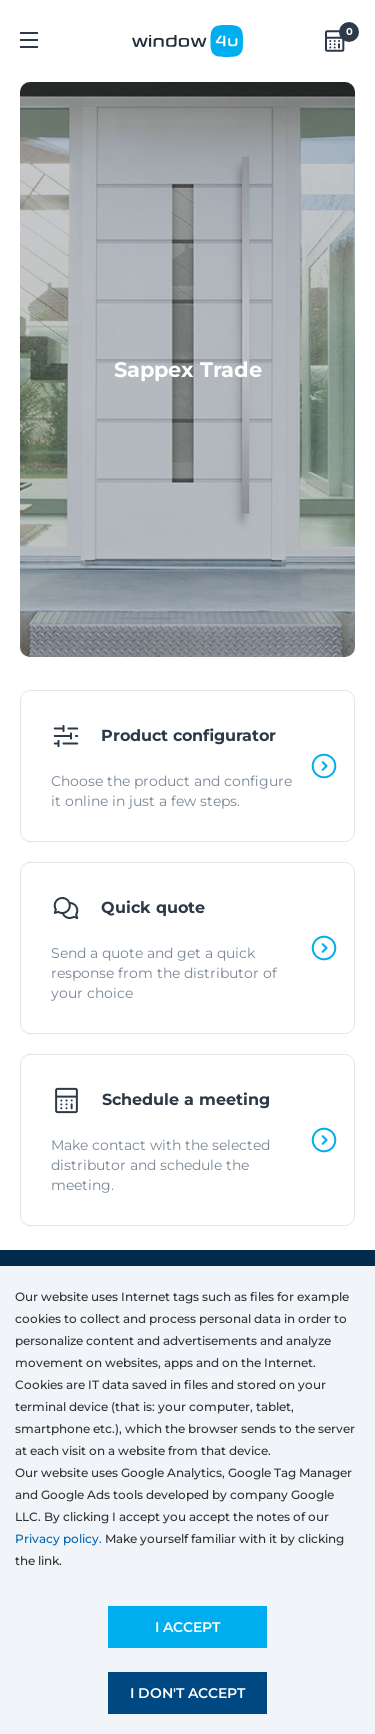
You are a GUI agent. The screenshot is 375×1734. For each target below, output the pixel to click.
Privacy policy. (58, 1538)
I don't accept (187, 1693)
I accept (187, 1627)
